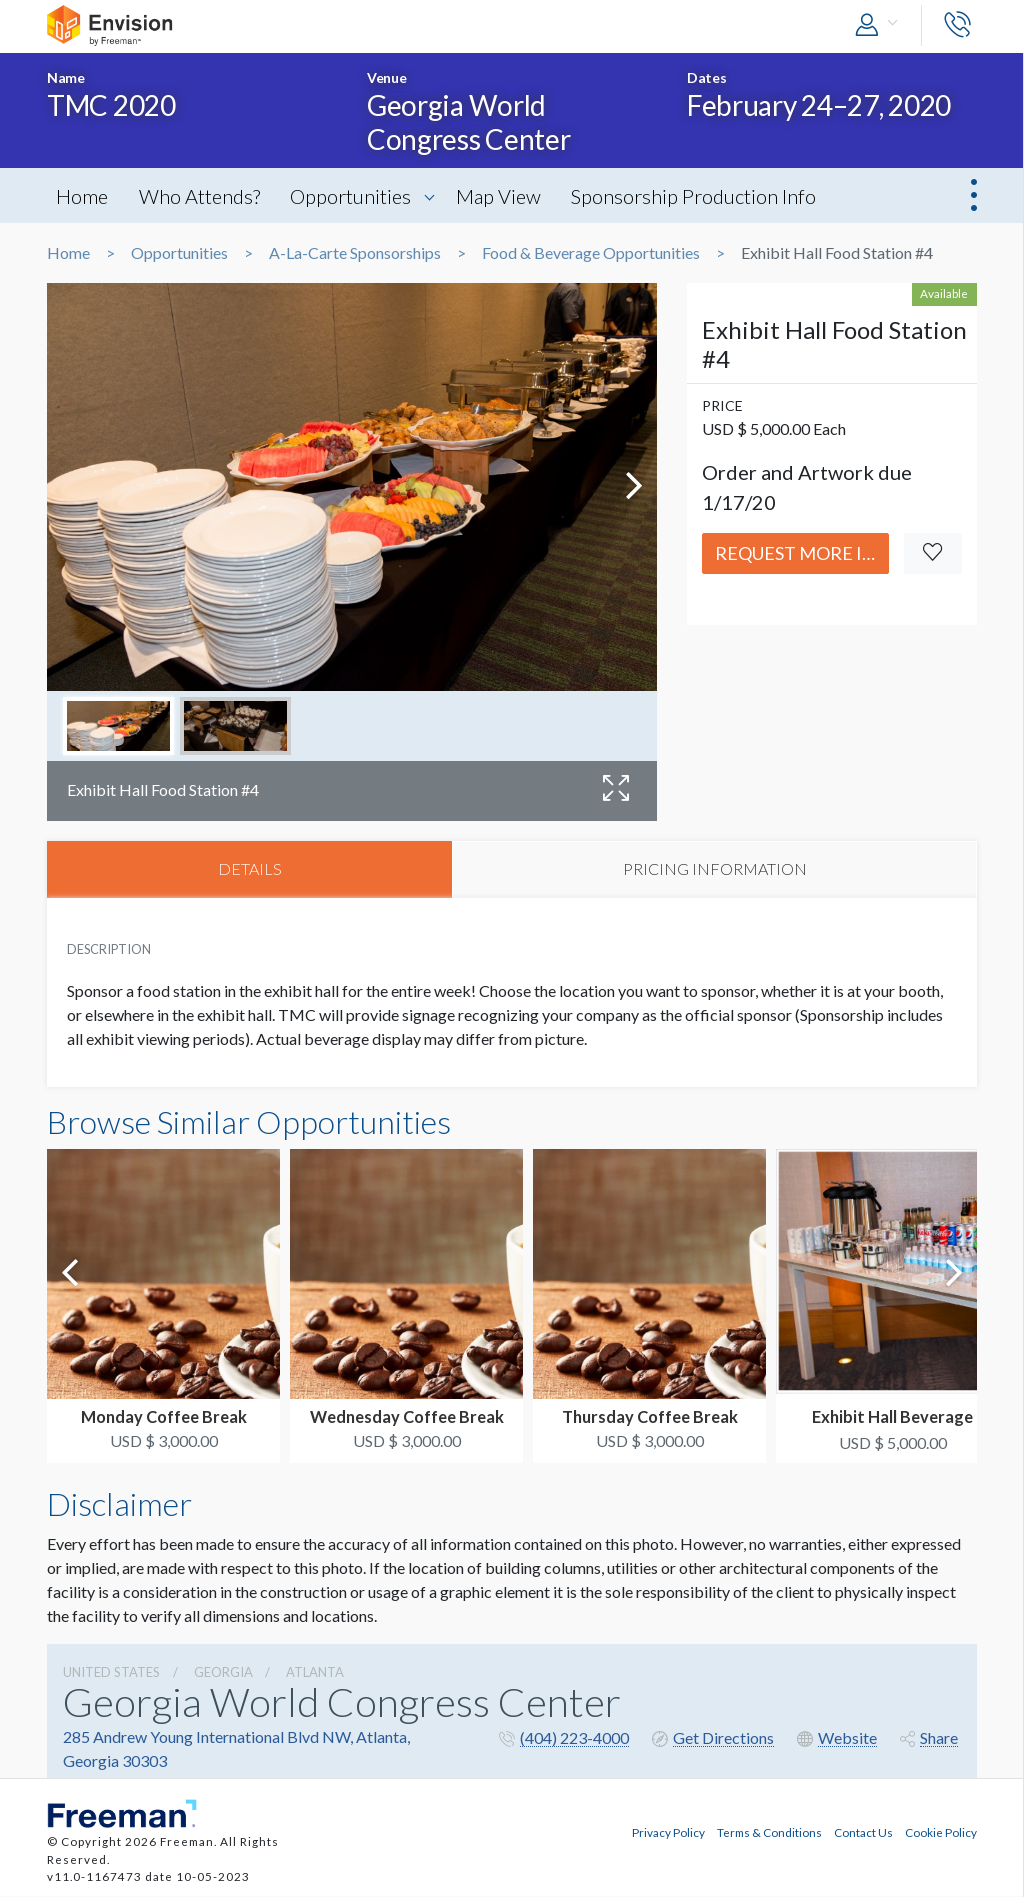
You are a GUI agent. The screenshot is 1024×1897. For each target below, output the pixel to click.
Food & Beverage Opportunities (591, 253)
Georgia (223, 1673)
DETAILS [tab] (250, 869)
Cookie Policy (941, 1833)
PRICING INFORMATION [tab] (715, 869)
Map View (506, 196)
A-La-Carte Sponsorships (355, 253)
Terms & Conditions (769, 1833)
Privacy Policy (668, 1833)
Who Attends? (202, 196)
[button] (881, 25)
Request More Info (802, 553)
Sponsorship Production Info (704, 196)
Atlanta (315, 1673)
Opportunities (356, 196)
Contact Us (863, 1833)
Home (83, 196)
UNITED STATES (111, 1673)
